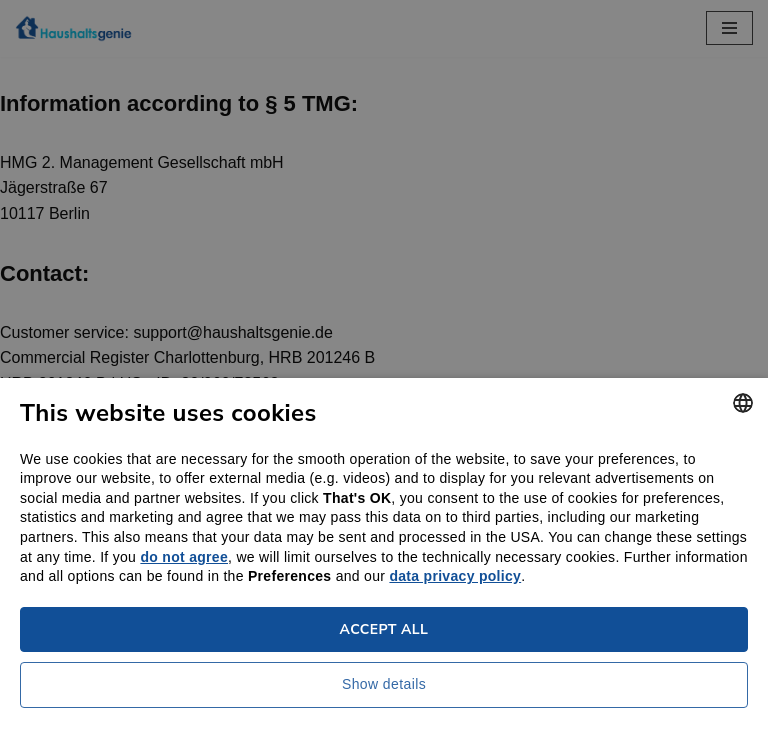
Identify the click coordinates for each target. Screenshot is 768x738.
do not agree (184, 557)
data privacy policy (455, 576)
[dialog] (384, 369)
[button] (384, 690)
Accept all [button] (384, 629)
